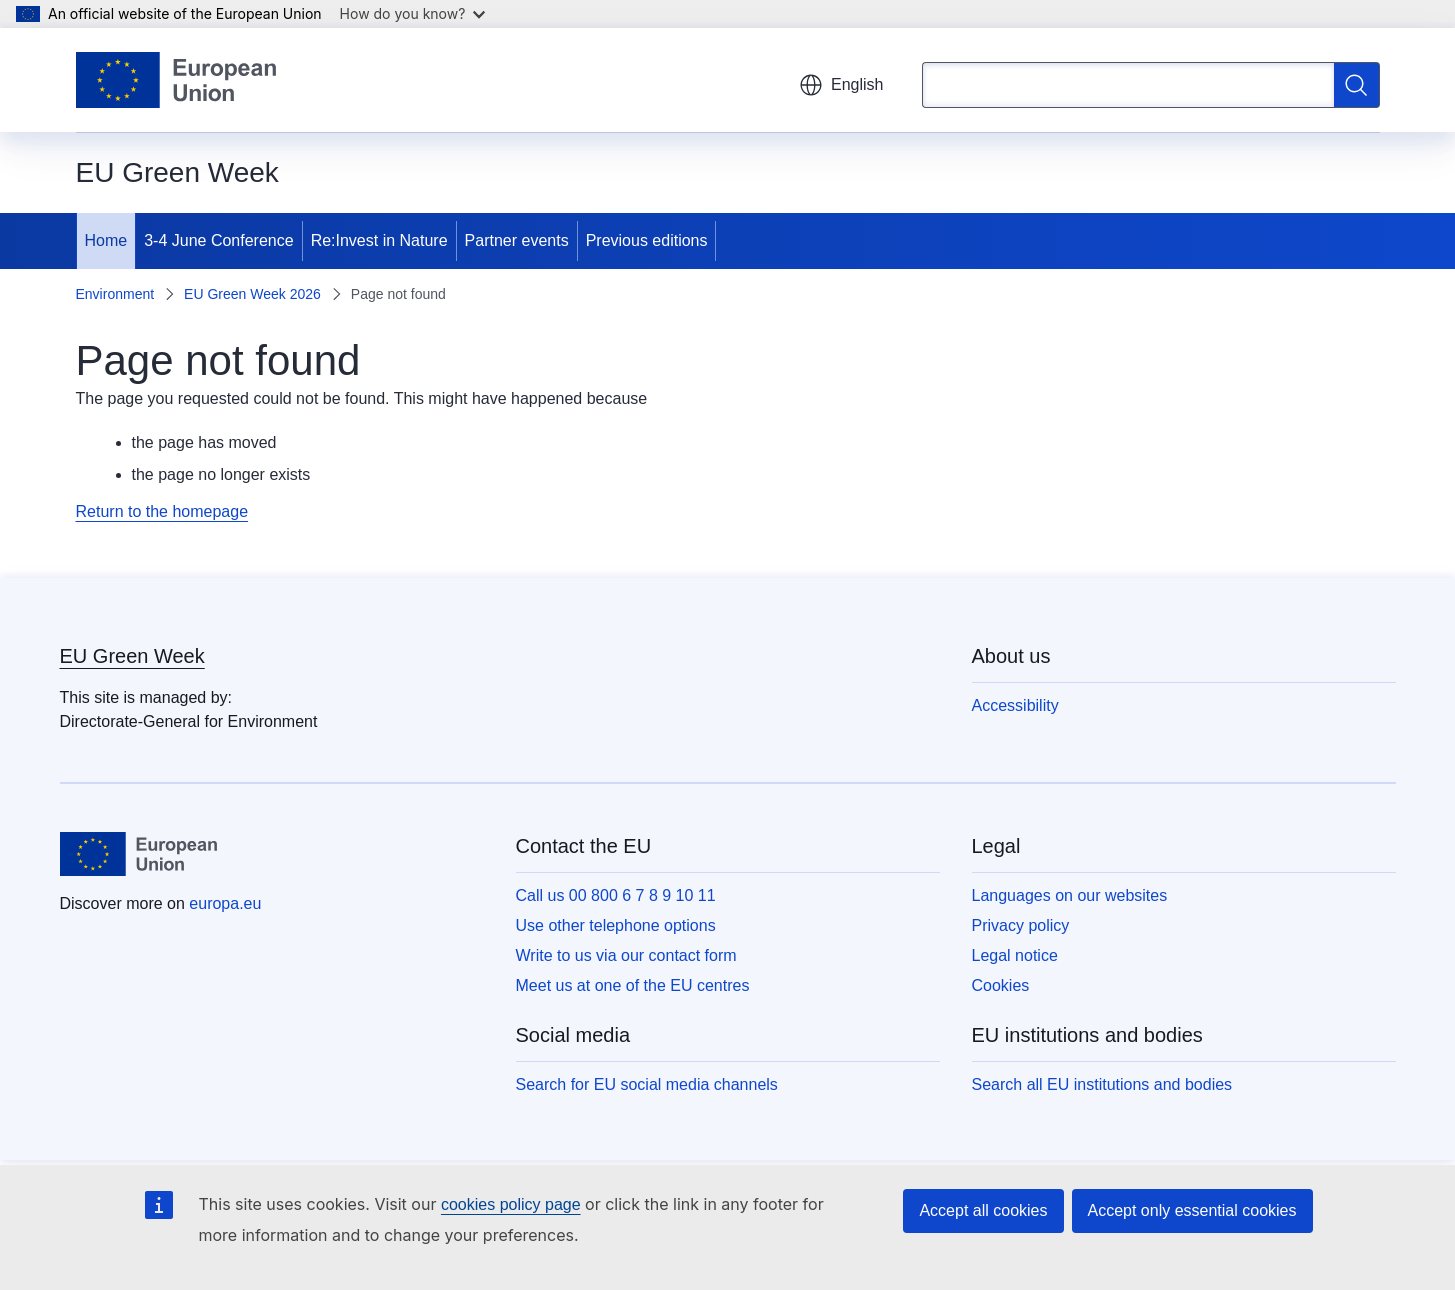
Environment (115, 294)
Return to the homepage (162, 511)
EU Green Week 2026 (252, 294)
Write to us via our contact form (626, 955)
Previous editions (647, 240)
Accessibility (1015, 705)
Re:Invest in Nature (379, 240)
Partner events (517, 240)
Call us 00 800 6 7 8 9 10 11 (616, 895)
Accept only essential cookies (1192, 1210)
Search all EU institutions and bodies (1102, 1084)
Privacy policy (1021, 925)
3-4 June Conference (218, 240)
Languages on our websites (1070, 895)
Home (106, 240)
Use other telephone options (616, 925)
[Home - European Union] (176, 80)
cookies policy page (511, 1204)
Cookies (1001, 985)
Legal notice (1015, 955)
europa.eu (225, 903)
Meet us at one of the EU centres (633, 985)
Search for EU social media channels (647, 1084)
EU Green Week (132, 656)
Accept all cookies (983, 1210)
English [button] (841, 85)
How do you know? (413, 13)
